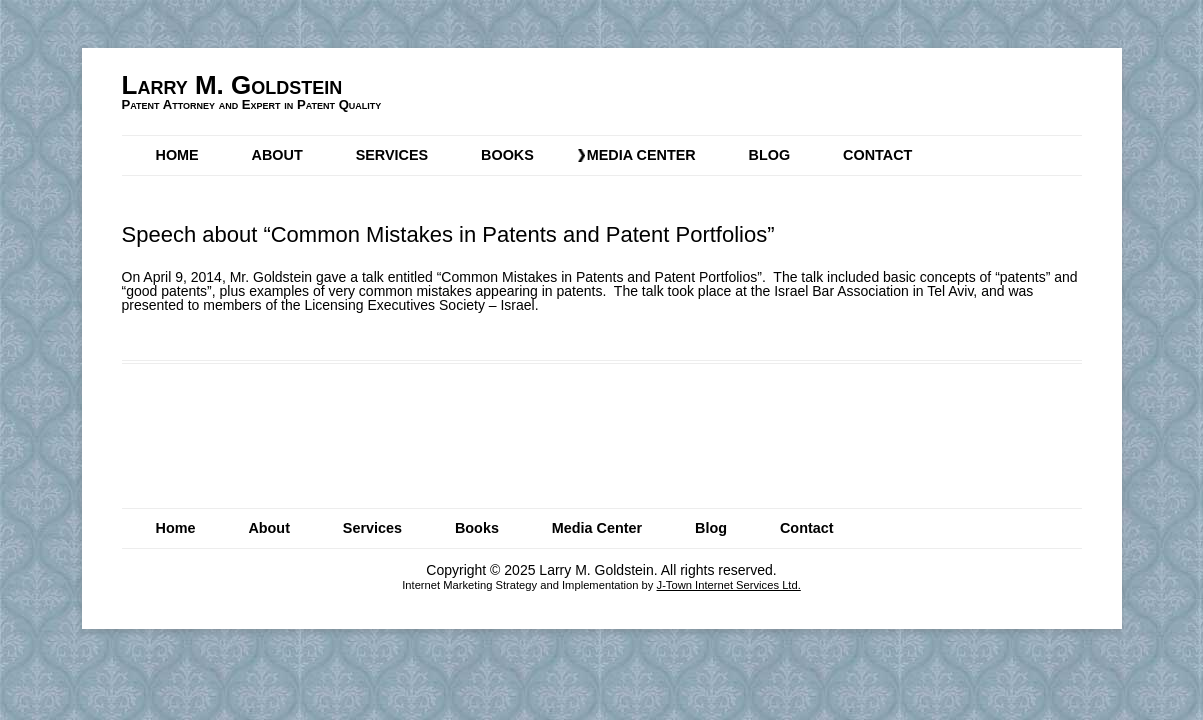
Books (507, 155)
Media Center (641, 155)
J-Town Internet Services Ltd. (729, 585)
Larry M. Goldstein (232, 85)
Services (392, 155)
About (277, 155)
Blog (770, 155)
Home (177, 155)
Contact (877, 155)
